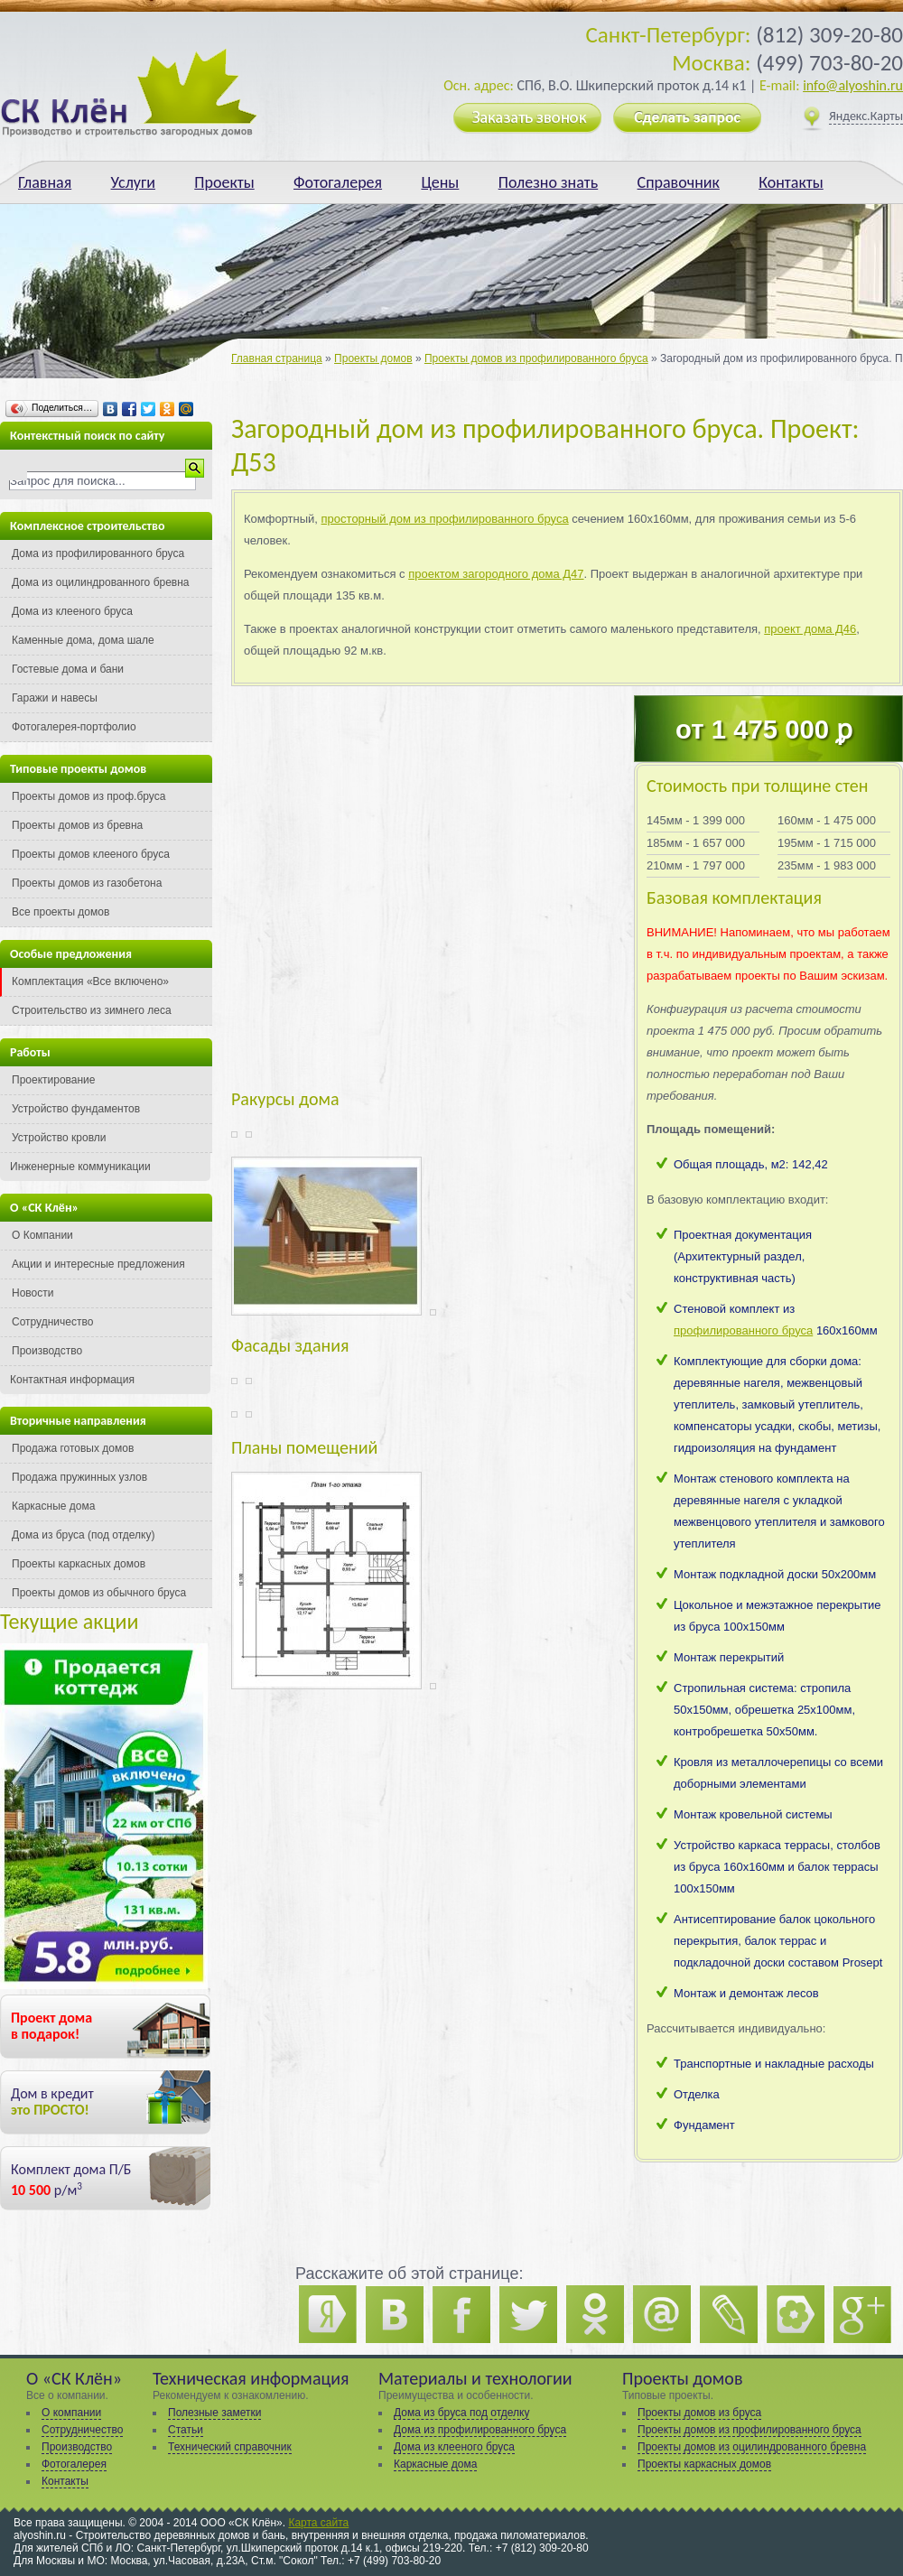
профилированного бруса (743, 1330)
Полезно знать (548, 182)
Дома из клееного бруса (72, 611)
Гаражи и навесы (55, 698)
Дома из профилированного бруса (98, 553)
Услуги (133, 182)
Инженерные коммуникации (80, 1166)
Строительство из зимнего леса (92, 1010)
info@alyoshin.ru (853, 85)
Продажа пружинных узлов (79, 1477)
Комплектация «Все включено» (90, 981)
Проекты (224, 182)
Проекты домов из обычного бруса (99, 1592)
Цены (440, 182)
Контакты (791, 182)
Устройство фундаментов (76, 1108)
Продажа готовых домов (73, 1448)
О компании (71, 2412)
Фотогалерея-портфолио (74, 727)
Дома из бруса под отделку (461, 2412)
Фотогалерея (337, 182)
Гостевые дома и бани (68, 669)
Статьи (185, 2429)
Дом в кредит (52, 2101)
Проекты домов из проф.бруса (88, 796)
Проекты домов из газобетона (87, 883)
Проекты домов (373, 358)
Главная (44, 182)
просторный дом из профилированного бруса (445, 518)
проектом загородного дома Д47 (495, 574)
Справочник (679, 182)
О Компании (42, 1235)
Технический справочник (230, 2447)
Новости (32, 1293)
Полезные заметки (214, 2412)
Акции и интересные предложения (98, 1264)
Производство (47, 1350)
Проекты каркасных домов (78, 1564)
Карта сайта (318, 2522)
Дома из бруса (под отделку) (83, 1535)
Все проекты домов (60, 912)
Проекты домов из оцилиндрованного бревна (752, 2447)
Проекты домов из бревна (77, 825)
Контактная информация (72, 1379)
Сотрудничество (52, 1322)
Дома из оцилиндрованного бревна (101, 582)
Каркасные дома (53, 1506)
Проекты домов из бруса (699, 2412)
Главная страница (276, 358)
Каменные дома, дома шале (83, 640)
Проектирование (54, 1080)
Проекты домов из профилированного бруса (536, 358)
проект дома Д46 (810, 629)
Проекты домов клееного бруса (91, 854)
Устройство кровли (59, 1137)
